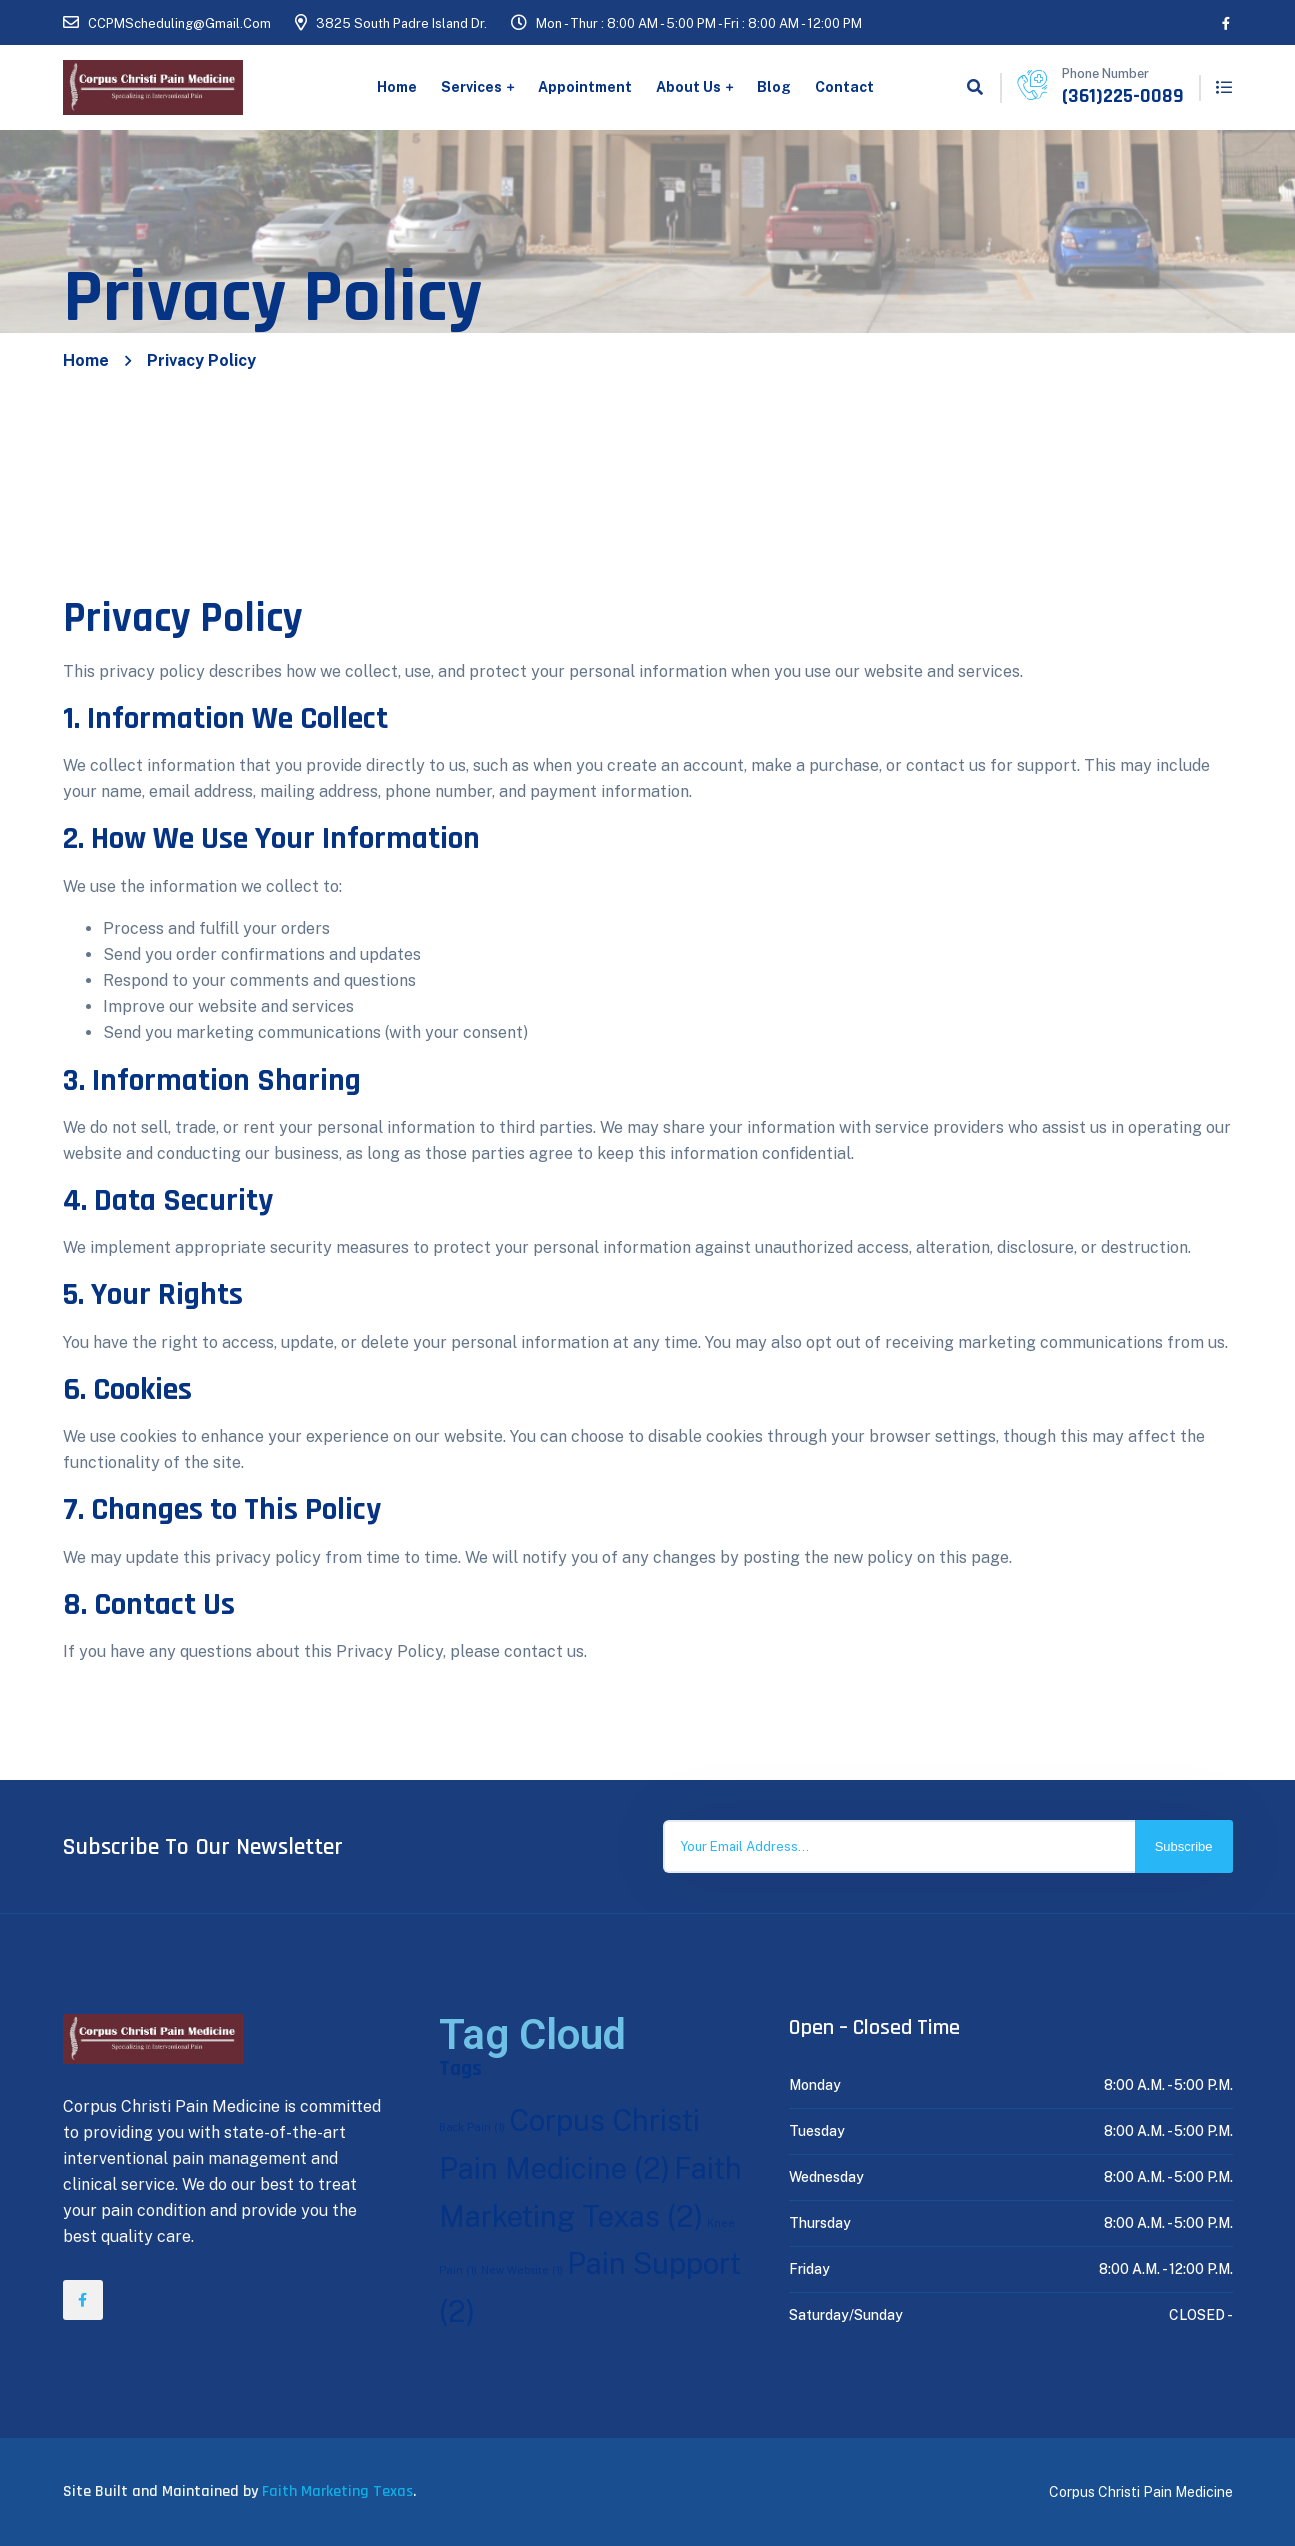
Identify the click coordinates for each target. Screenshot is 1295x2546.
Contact (844, 87)
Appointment (585, 87)
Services (471, 87)
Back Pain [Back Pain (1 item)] (472, 2127)
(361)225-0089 (1123, 96)
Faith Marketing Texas (337, 2491)
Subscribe (1184, 1846)
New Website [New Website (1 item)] (522, 2270)
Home (397, 87)
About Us (688, 87)
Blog (774, 87)
